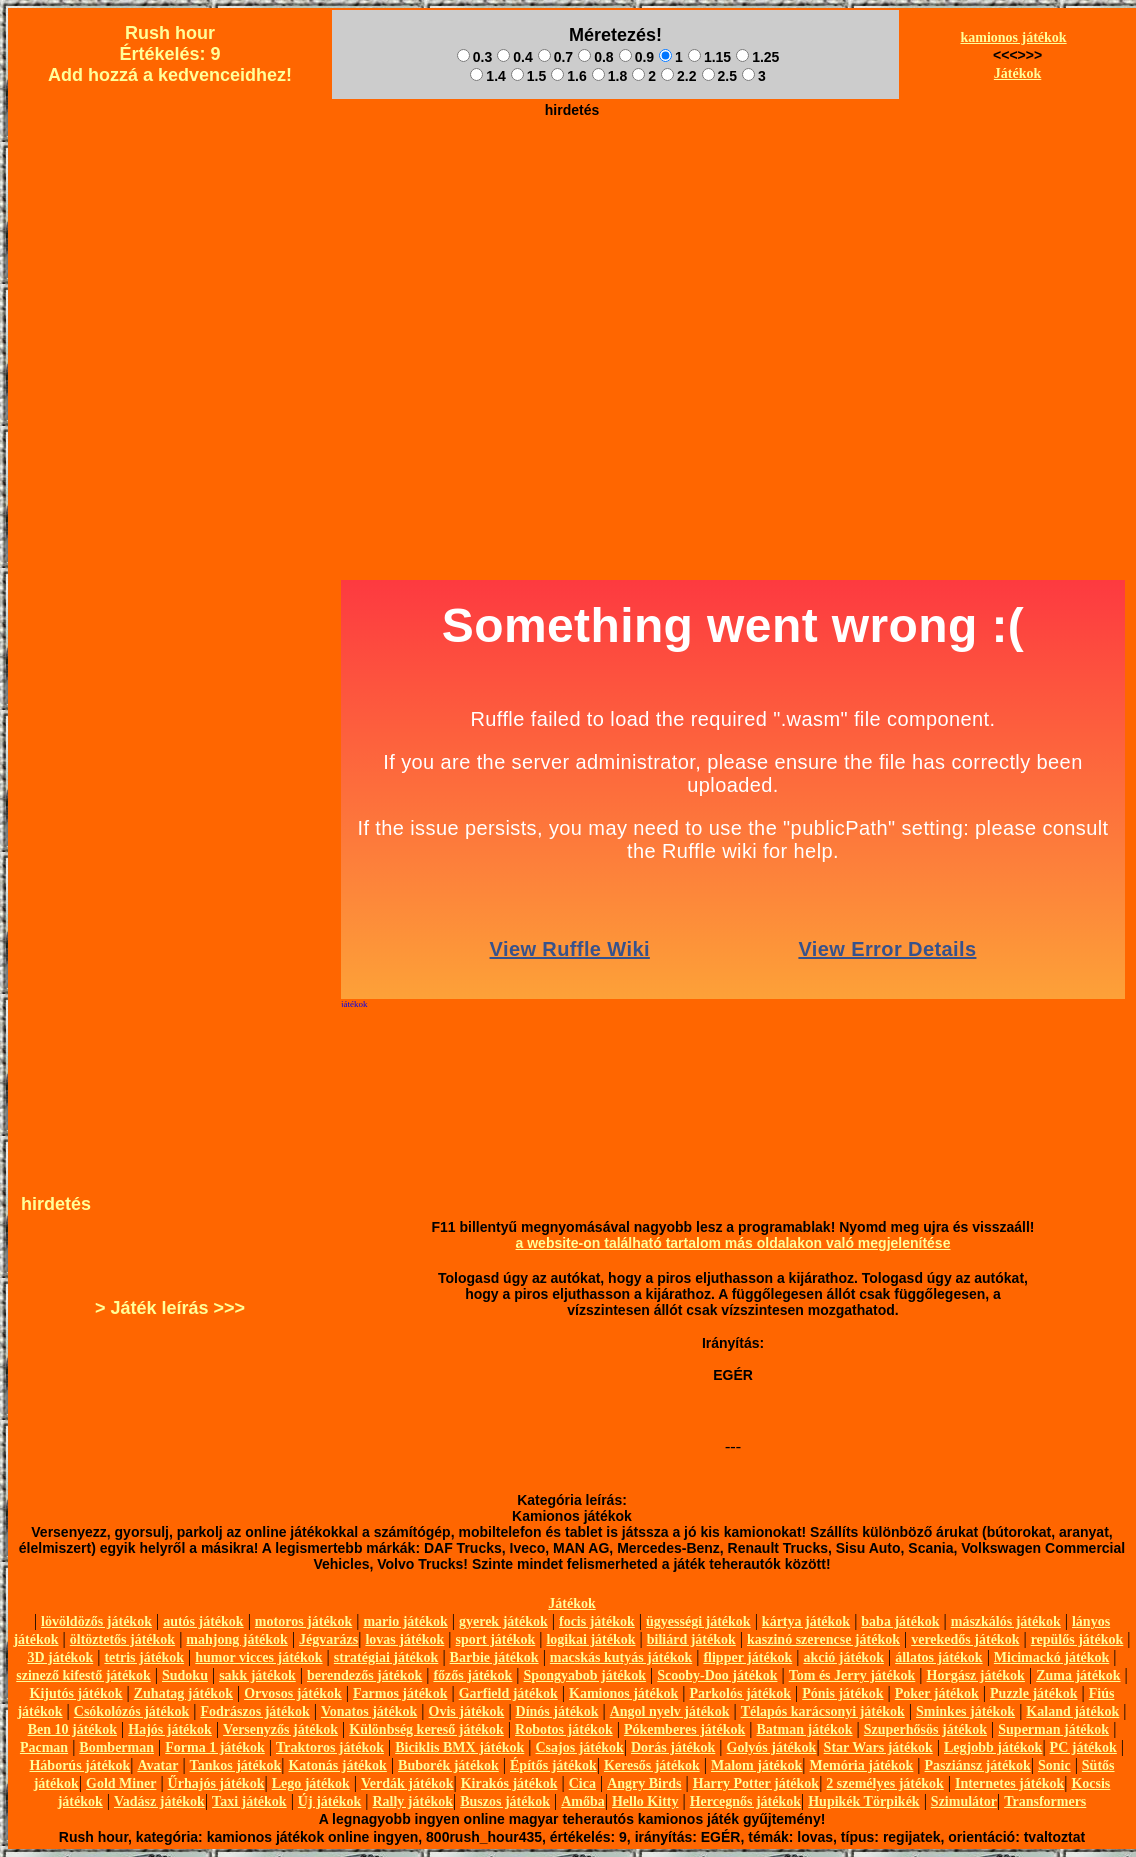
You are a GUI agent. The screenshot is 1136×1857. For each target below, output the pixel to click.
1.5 (528, 76)
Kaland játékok (1072, 1711)
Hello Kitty (645, 1801)
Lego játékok (311, 1783)
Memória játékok (862, 1765)
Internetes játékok (1009, 1783)
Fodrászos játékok (255, 1711)
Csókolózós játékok (132, 1711)
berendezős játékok (364, 1675)
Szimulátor (964, 1801)
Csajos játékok (579, 1747)
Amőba (583, 1801)
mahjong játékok (237, 1639)
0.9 (636, 57)
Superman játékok (1053, 1729)
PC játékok (1083, 1747)
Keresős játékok (652, 1765)
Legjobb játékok (993, 1747)
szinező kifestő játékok (83, 1675)
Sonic (1054, 1765)
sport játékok (496, 1639)
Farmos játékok (400, 1693)
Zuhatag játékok (183, 1693)
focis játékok (597, 1621)
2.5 (719, 76)
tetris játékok (144, 1657)
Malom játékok (756, 1765)
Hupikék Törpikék (863, 1801)
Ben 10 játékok (72, 1729)
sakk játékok (257, 1675)
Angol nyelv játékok (670, 1711)
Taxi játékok (249, 1801)
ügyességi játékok (698, 1621)
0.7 (555, 57)
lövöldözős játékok (96, 1621)
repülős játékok (1077, 1639)
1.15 (709, 57)
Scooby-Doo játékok (717, 1675)
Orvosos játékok (293, 1693)
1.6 (568, 76)
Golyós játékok (772, 1747)
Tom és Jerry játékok (852, 1675)
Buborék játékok (448, 1765)
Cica (582, 1783)
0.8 (595, 57)
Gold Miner (121, 1783)
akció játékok (843, 1657)
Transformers (1045, 1801)
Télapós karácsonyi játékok (823, 1711)
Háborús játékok (79, 1765)
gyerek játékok (503, 1621)
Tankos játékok (236, 1765)
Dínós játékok (557, 1711)
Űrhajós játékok (216, 1783)
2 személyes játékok (884, 1783)
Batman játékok (805, 1729)
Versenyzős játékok (280, 1729)
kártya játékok (806, 1621)
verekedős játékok (965, 1639)
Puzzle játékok (1033, 1693)
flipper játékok (747, 1657)
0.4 (514, 57)
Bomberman (116, 1747)
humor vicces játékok (258, 1657)
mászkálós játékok (1006, 1621)
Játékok (1017, 73)
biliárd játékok (691, 1639)
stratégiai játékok (386, 1657)
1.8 (609, 76)
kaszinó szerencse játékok (823, 1639)
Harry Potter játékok (756, 1783)
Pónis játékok (842, 1693)
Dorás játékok (673, 1747)
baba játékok (900, 1621)
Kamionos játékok (623, 1693)
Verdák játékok (407, 1783)
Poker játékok (937, 1693)
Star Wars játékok (878, 1747)
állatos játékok (939, 1657)
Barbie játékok (494, 1657)
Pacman (44, 1747)
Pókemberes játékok (684, 1729)
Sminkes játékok (965, 1711)
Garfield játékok (508, 1693)
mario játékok (405, 1621)
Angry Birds (644, 1783)
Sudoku (185, 1675)
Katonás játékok (337, 1765)
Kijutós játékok (76, 1693)
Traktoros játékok (330, 1747)
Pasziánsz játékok (978, 1765)
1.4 (487, 76)
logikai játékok (590, 1639)
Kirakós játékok (509, 1783)
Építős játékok (553, 1765)
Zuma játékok (1078, 1675)
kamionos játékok (1013, 37)
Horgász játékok (976, 1675)
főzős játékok (472, 1675)
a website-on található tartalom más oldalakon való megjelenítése (733, 1243)
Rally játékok (412, 1801)
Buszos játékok (505, 1801)
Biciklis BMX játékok (459, 1747)
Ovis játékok (467, 1711)
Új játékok (329, 1801)
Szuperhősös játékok (925, 1729)
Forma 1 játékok (215, 1747)
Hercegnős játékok (745, 1801)
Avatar (157, 1765)
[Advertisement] (572, 266)
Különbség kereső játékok (426, 1729)
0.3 (474, 57)
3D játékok (60, 1657)
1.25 (757, 57)
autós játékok (203, 1621)
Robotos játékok (564, 1729)
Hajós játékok (170, 1729)
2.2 (678, 76)
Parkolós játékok (741, 1693)
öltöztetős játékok (122, 1639)
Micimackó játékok (1051, 1657)
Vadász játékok (159, 1801)
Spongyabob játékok (585, 1675)
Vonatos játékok (369, 1711)
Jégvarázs (328, 1639)
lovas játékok (404, 1639)
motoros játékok (303, 1621)
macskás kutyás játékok (621, 1657)
